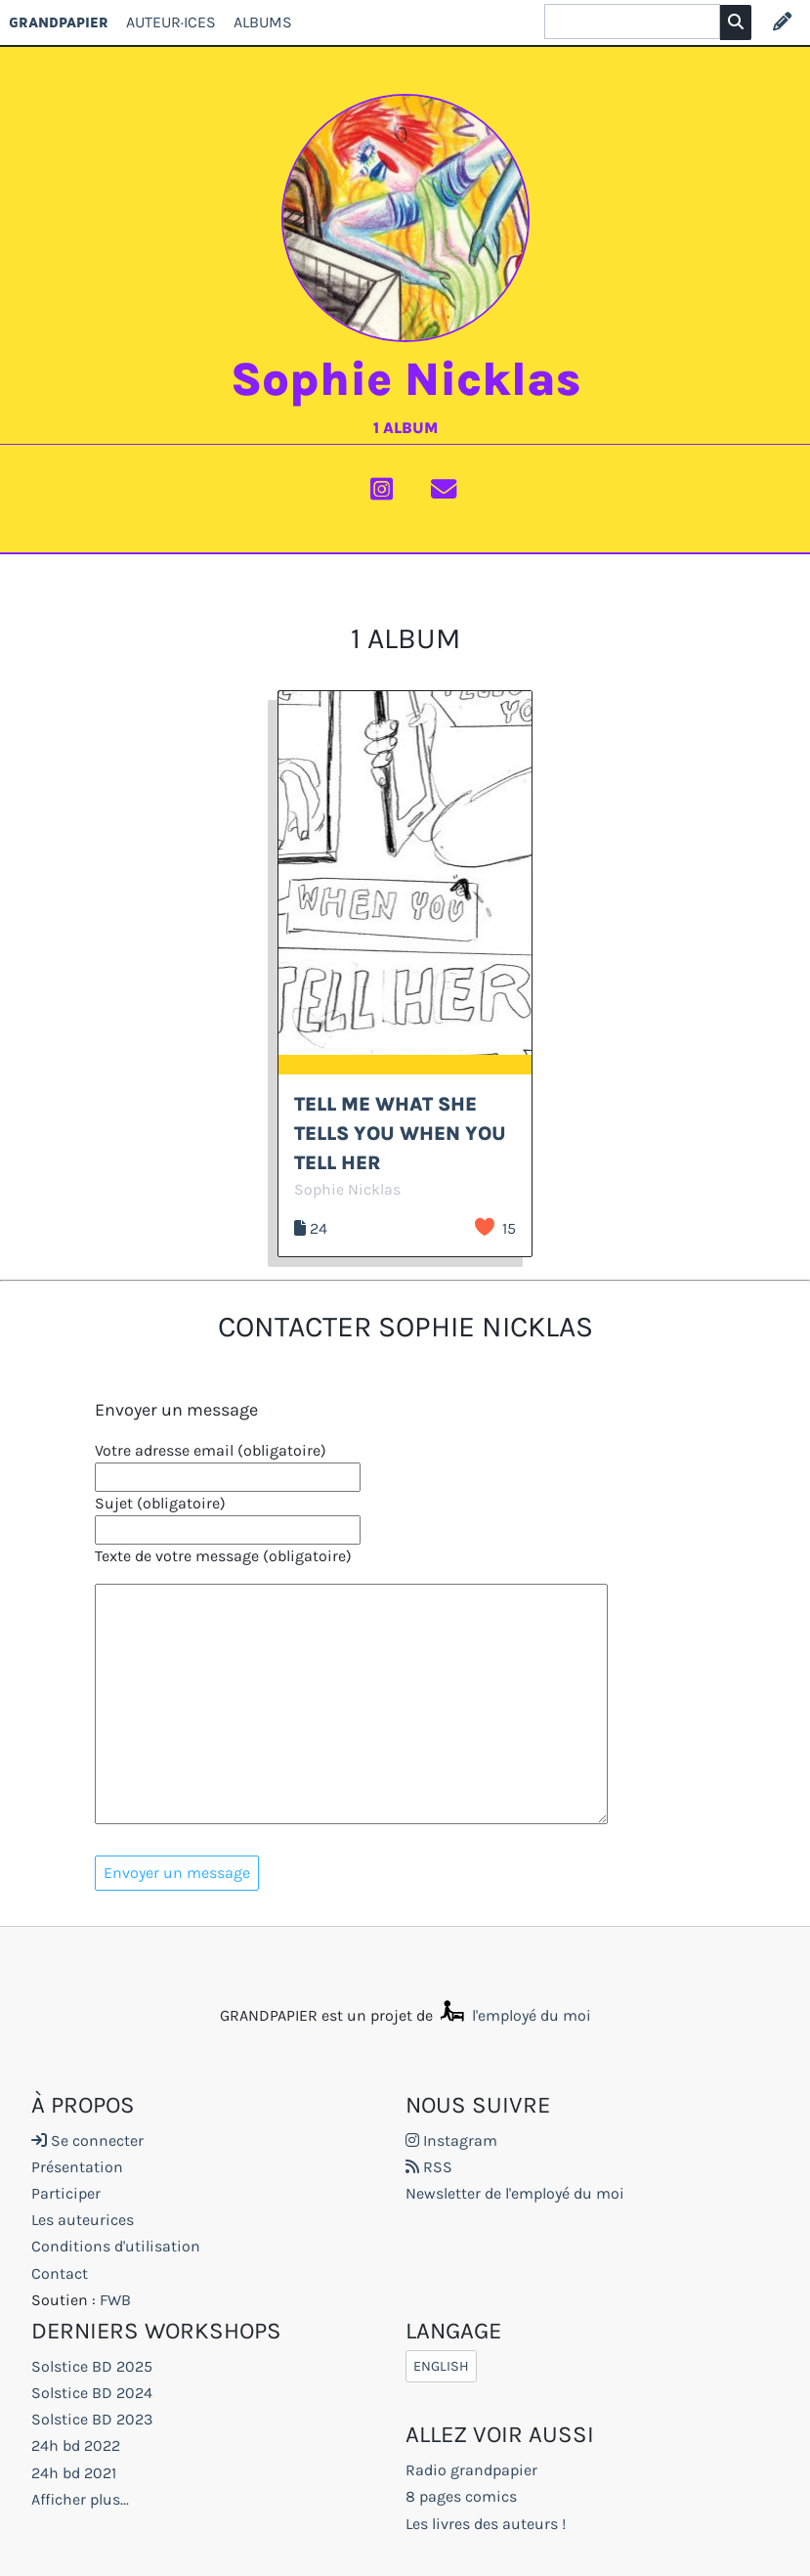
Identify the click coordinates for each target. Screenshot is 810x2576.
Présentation (77, 2167)
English (441, 2366)
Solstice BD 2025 (91, 2366)
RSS (428, 2167)
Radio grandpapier (471, 2470)
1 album (405, 427)
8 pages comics (461, 2496)
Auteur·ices (171, 22)
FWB (115, 2300)
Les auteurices (82, 2219)
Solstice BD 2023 (91, 2419)
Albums (263, 22)
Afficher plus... (80, 2499)
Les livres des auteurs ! (485, 2523)
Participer (66, 2193)
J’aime (484, 1227)
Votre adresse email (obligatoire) (210, 1450)
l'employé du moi (514, 2015)
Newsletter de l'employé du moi (514, 2193)
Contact (59, 2273)
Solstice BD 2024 (91, 2392)
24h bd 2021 (73, 2473)
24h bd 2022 (75, 2445)
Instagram (451, 2140)
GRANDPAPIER (58, 22)
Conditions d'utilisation (115, 2246)
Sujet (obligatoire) (160, 1503)
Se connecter (87, 2140)
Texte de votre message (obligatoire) (223, 1556)
